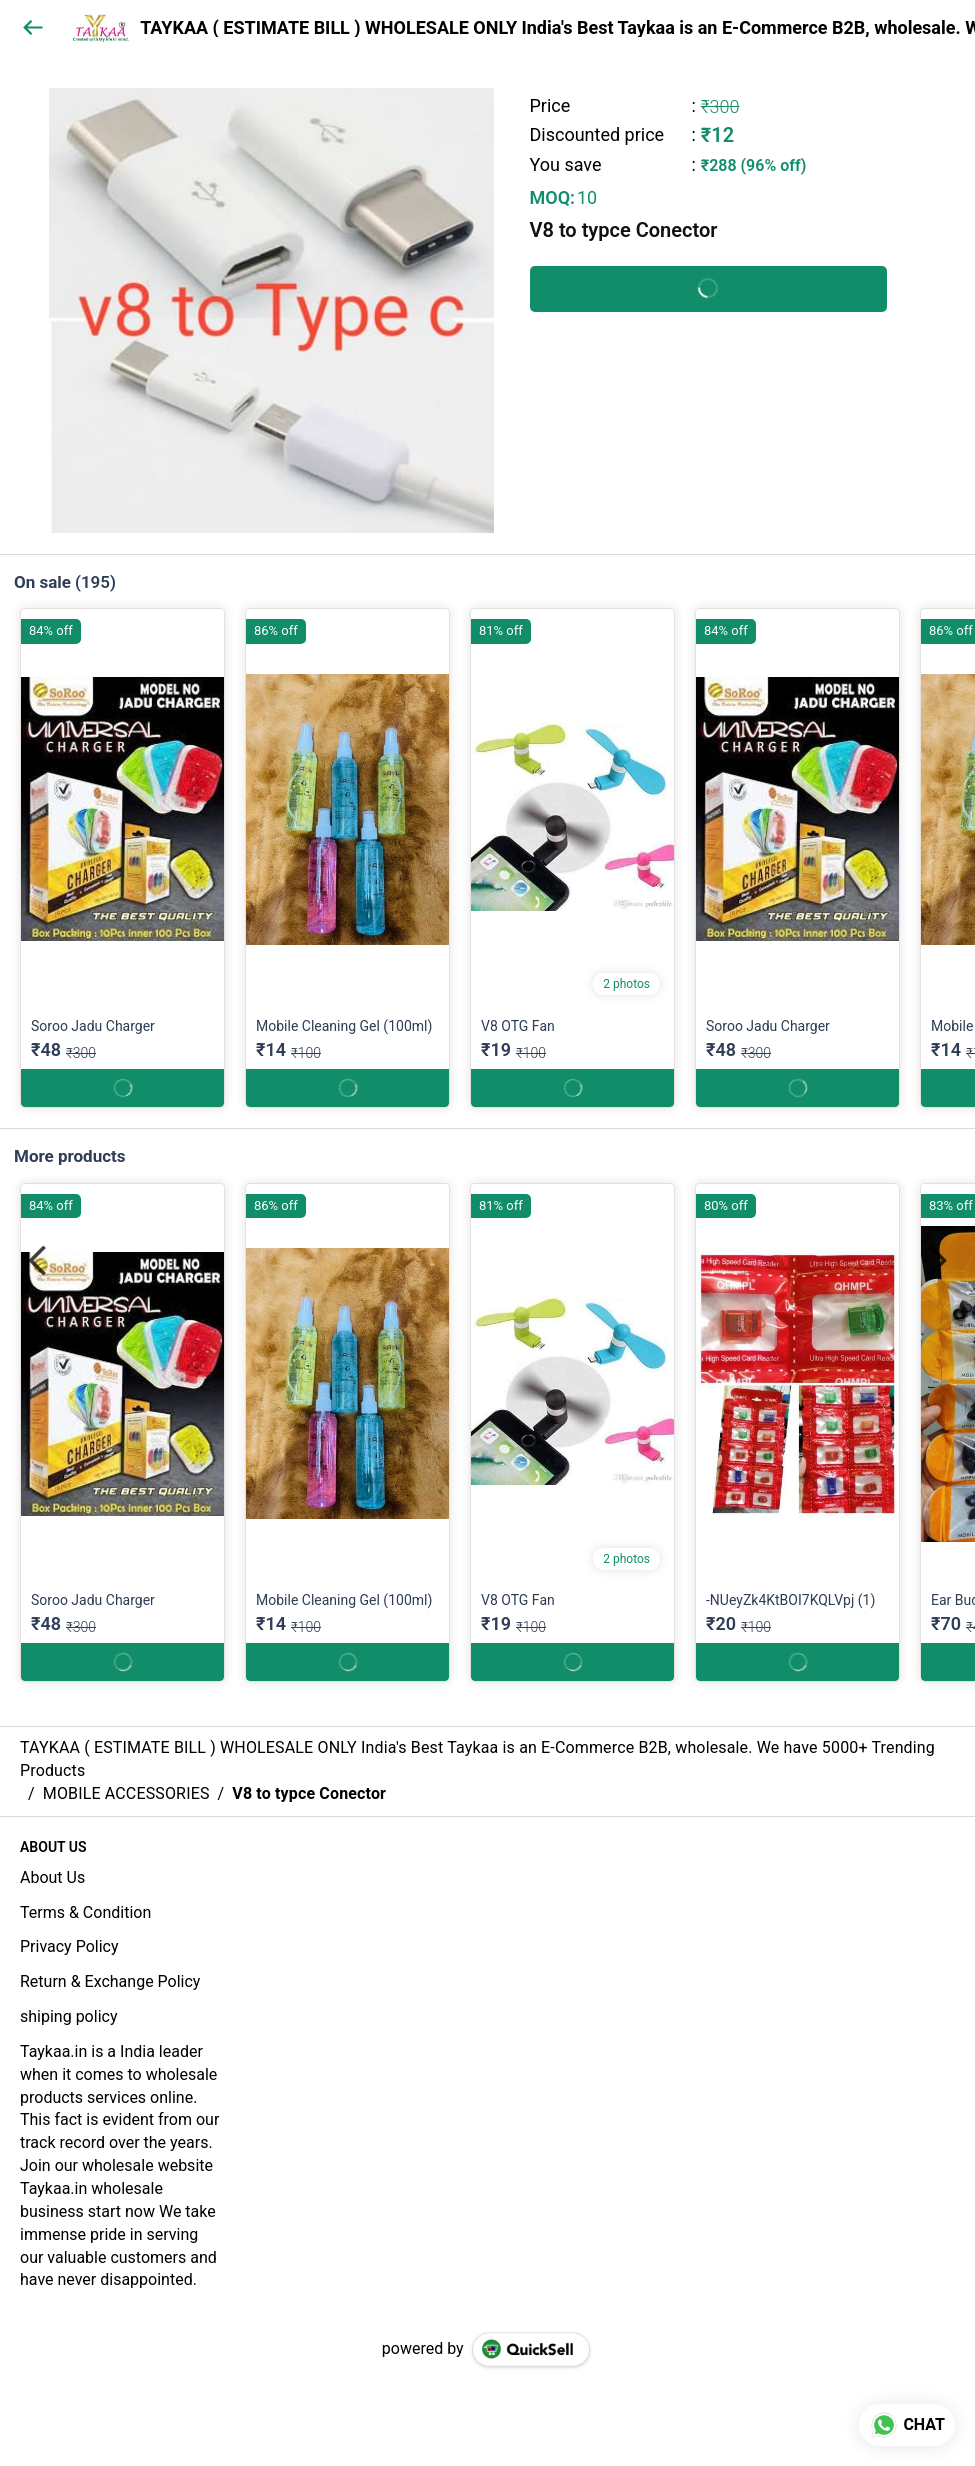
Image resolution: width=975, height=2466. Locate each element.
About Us (52, 1877)
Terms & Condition (85, 1912)
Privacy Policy (69, 1946)
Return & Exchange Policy (110, 1981)
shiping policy (68, 2016)
